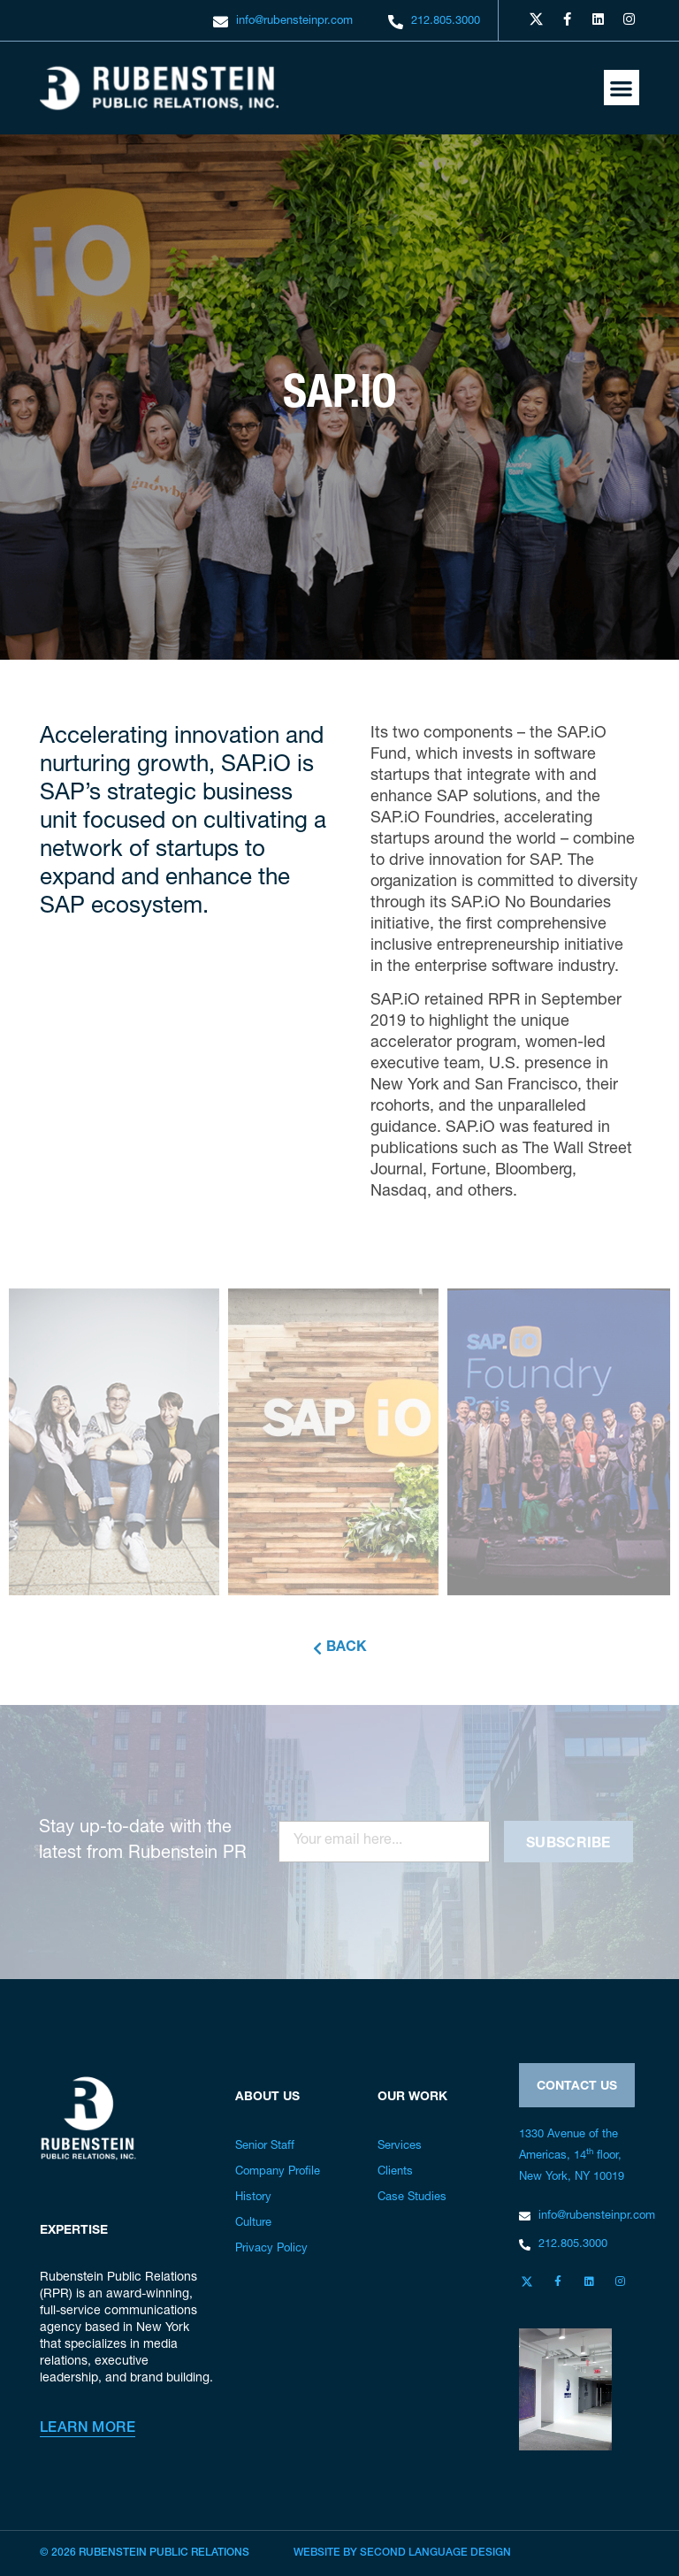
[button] (622, 88)
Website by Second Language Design (402, 2553)
